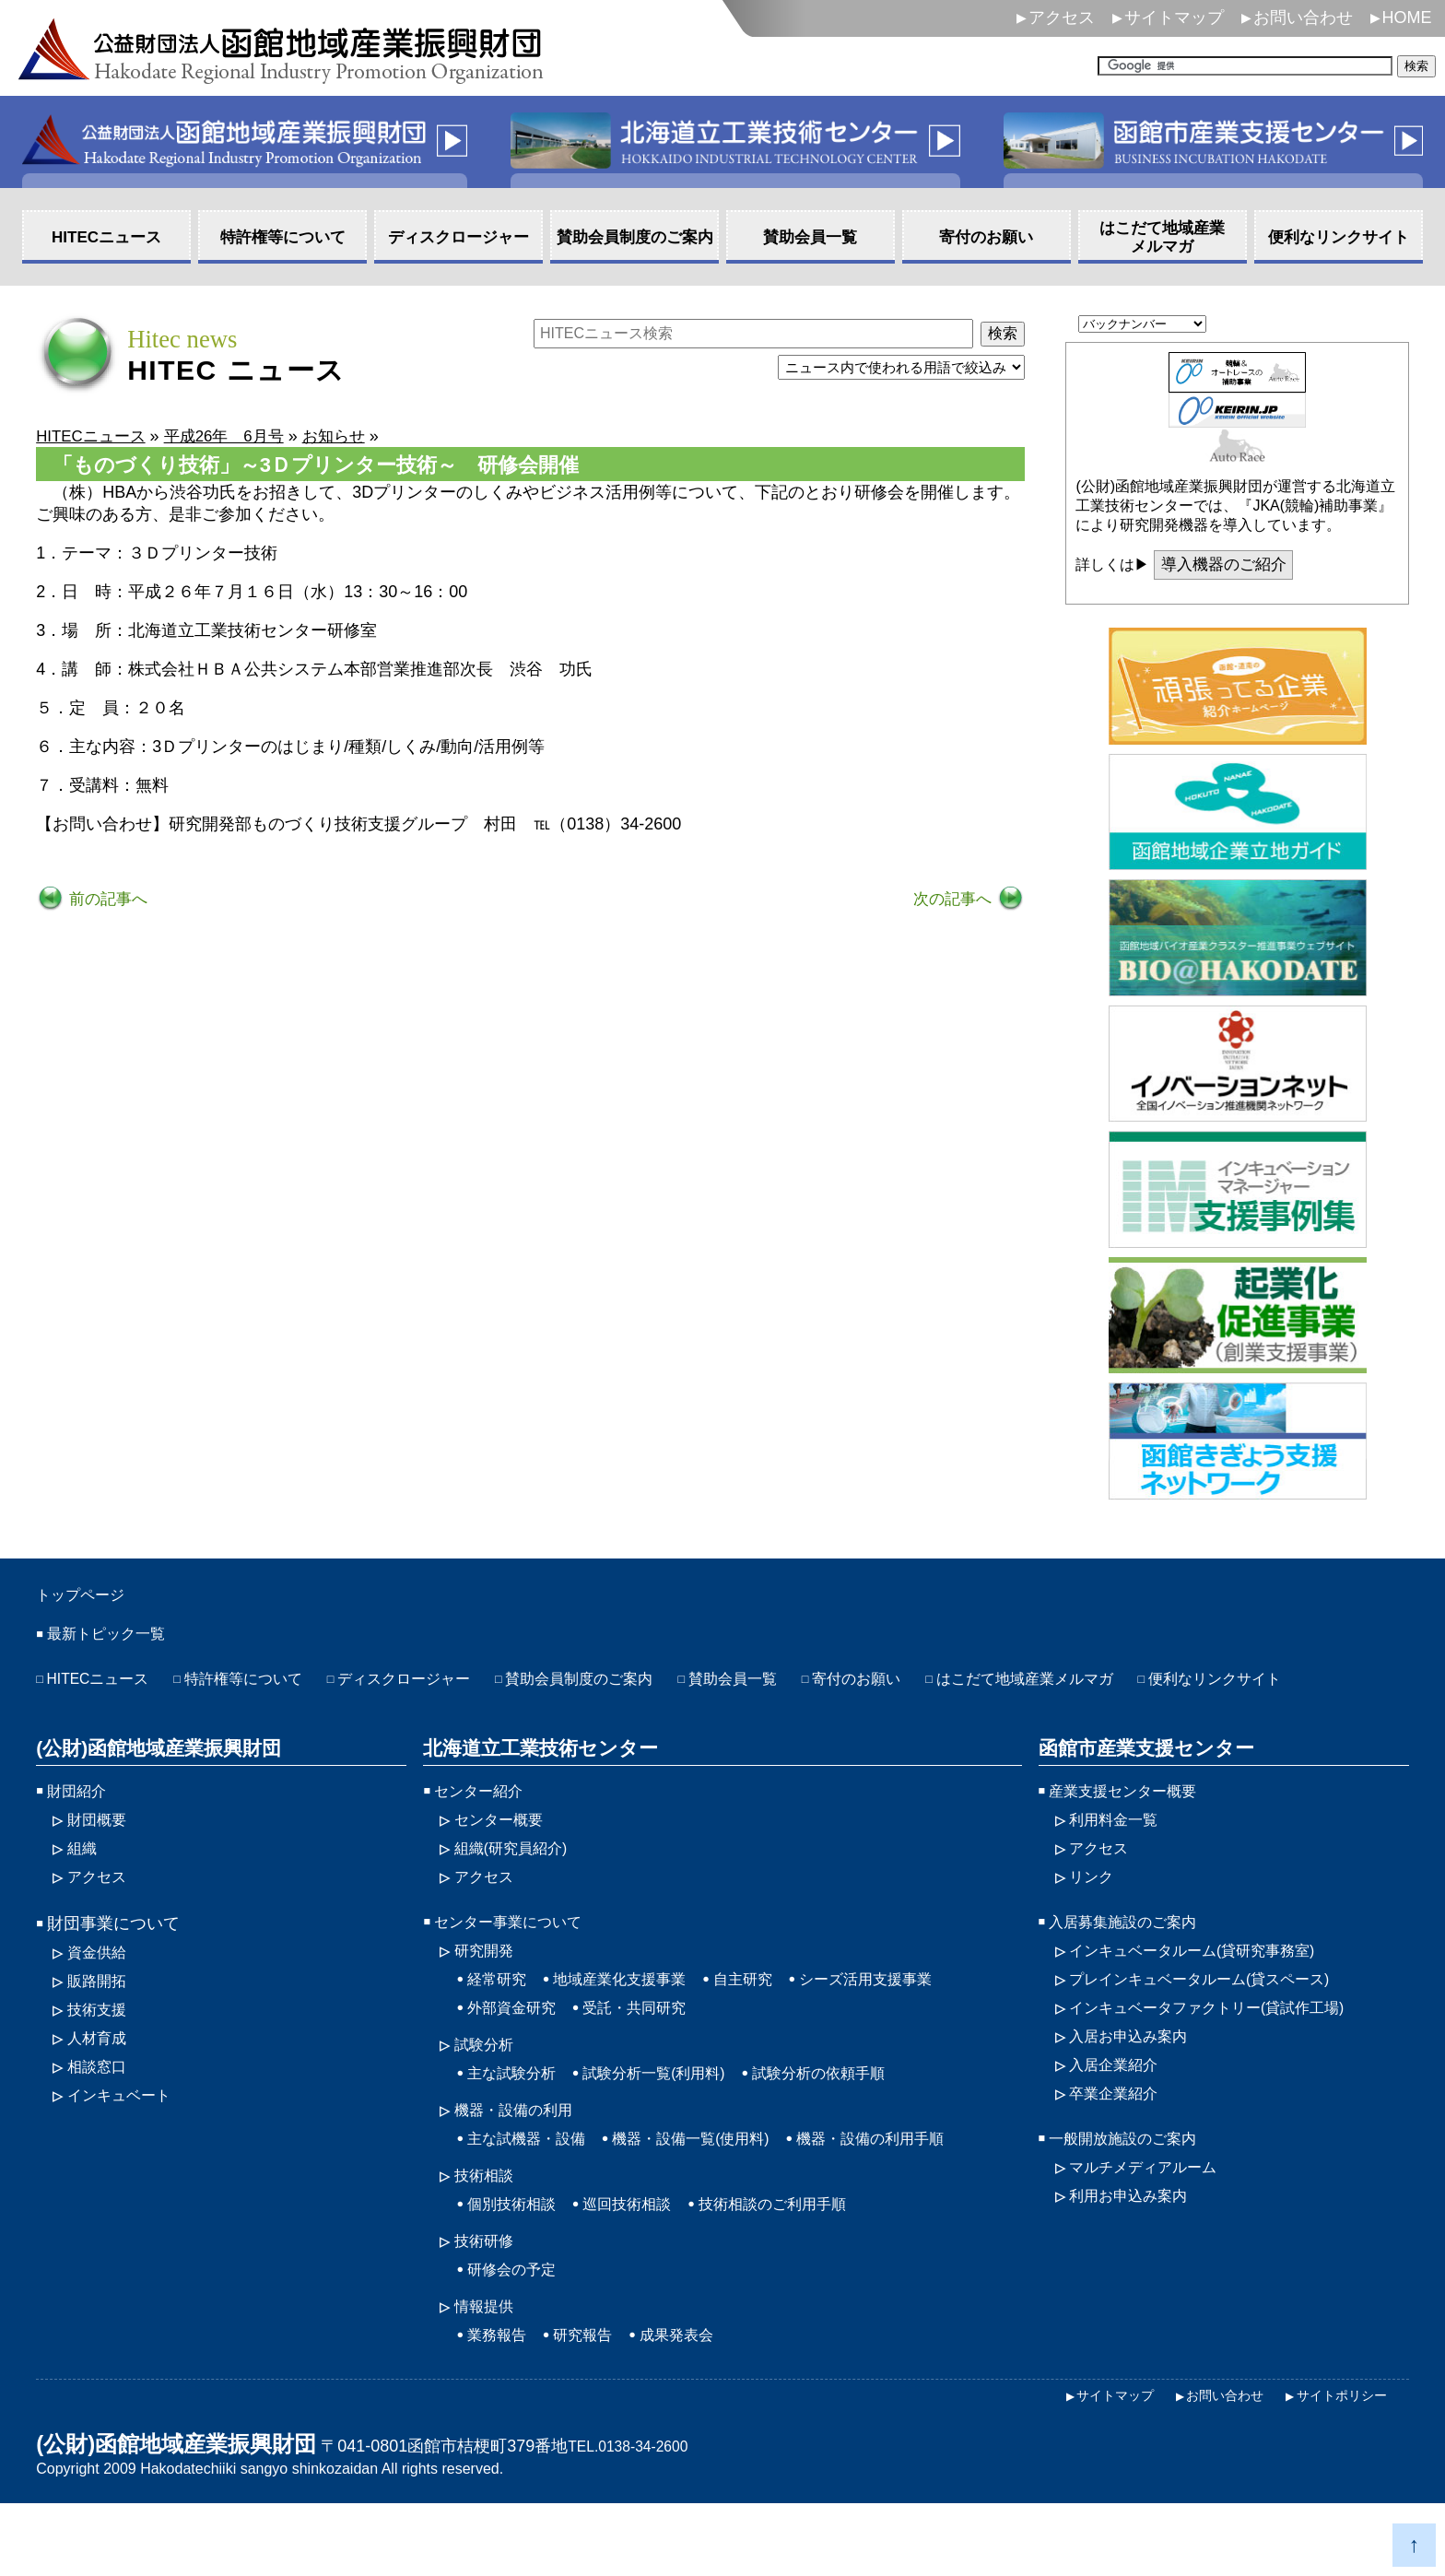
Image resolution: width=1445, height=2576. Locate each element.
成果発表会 (695, 2405)
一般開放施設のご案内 (1132, 2198)
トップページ (91, 1597)
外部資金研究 (517, 2060)
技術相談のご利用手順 (804, 2267)
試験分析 (487, 2098)
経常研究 (500, 2029)
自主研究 (770, 2029)
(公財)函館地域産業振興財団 (152, 1786)
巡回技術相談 (643, 2267)
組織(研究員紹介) (518, 1891)
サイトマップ (1174, 17)
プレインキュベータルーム (1215, 2029)
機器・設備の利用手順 (914, 2198)
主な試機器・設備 (533, 2198)
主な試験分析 (517, 2129)
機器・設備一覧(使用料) (715, 2198)
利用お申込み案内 (1135, 2259)
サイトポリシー (1335, 2467)
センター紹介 (484, 1830)
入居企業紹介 (1119, 2120)
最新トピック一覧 (113, 1639)
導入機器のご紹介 (1227, 566)
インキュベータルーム (1207, 1999)
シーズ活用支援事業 (905, 2029)
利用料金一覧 (1119, 1861)
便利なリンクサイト (121, 1717)
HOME (1407, 17)
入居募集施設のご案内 (1132, 1968)
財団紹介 (80, 1830)
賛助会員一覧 (802, 1686)
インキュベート (125, 2151)
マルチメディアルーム (1152, 2228)
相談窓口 (100, 2120)
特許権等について (264, 1686)
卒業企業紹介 (1119, 2151)
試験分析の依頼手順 (856, 2129)
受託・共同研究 (651, 2060)
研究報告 (593, 2405)
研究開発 (487, 1999)
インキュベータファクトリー (1224, 2060)
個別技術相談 (517, 2267)
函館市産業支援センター (1140, 1786)
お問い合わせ (1303, 17)
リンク (1094, 1921)
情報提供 (487, 2375)
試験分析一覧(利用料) (673, 2129)
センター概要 (504, 1861)
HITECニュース (105, 1686)
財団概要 (100, 1861)
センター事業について (517, 1968)
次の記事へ (952, 899)
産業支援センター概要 (1132, 1830)
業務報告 (500, 2405)
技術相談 (487, 2237)
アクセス (1061, 17)
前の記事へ (108, 899)
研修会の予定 (517, 2336)
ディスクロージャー (440, 1686)
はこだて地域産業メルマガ (1121, 1686)
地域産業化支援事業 (635, 2029)
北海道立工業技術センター (533, 1786)
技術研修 (487, 2306)
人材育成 (100, 2090)
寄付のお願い (936, 1686)
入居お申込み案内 (1135, 2090)
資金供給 (100, 1999)
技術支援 (100, 2060)
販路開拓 (100, 2029)
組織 (83, 1891)
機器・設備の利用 (520, 2167)
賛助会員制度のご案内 (634, 1686)
